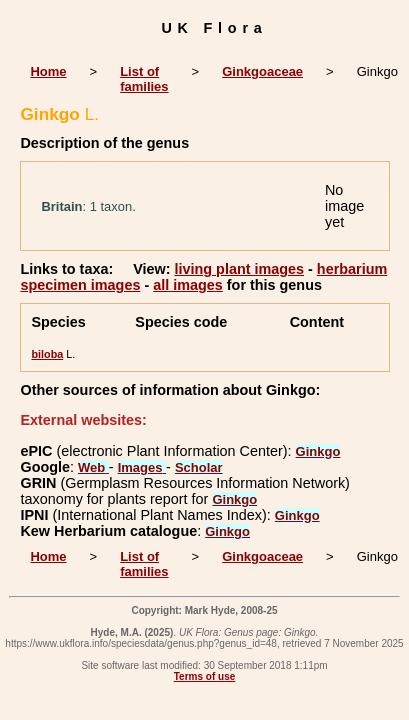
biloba (47, 354)
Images (142, 467)
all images (188, 285)
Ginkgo (318, 451)
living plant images (240, 269)
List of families (144, 79)
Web (93, 467)
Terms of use (205, 676)
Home (48, 71)
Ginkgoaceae (262, 71)
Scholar (199, 467)
